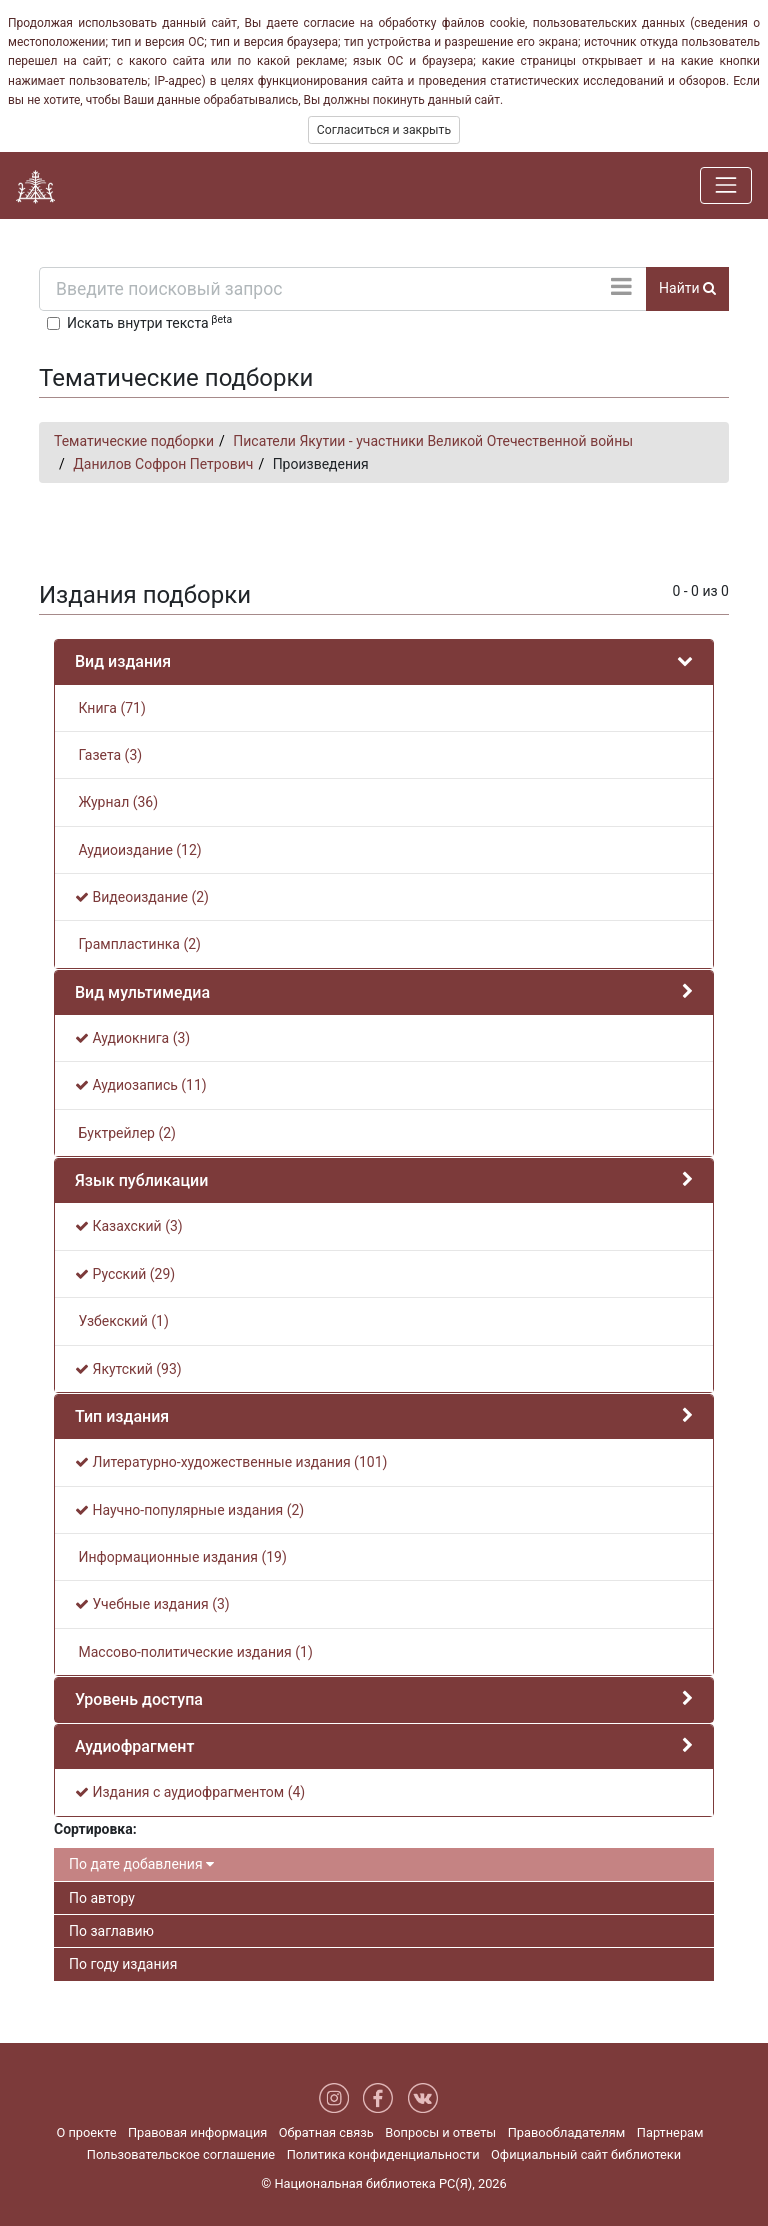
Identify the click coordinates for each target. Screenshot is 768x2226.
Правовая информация (197, 2132)
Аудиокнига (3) (132, 1038)
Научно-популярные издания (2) (189, 1510)
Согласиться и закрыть (384, 130)
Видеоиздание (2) (142, 897)
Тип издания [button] (122, 1416)
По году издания (123, 1964)
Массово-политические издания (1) (194, 1652)
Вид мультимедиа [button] (142, 992)
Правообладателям (567, 2132)
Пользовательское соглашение (181, 2154)
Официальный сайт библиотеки (586, 2154)
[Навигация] (726, 185)
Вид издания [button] (123, 661)
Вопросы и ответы (440, 2132)
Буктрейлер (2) (125, 1133)
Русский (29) (125, 1274)
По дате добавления (141, 1864)
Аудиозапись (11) (141, 1085)
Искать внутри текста (149, 322)
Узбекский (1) (122, 1321)
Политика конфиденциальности (383, 2154)
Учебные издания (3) (152, 1604)
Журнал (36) (116, 802)
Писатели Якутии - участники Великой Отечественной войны (433, 441)
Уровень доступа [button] (139, 1699)
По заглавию (111, 1931)
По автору (102, 1898)
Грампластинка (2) (138, 944)
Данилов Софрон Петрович (163, 464)
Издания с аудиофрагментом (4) (190, 1792)
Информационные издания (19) (181, 1557)
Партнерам (670, 2132)
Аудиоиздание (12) (138, 850)
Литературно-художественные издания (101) (231, 1462)
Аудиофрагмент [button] (134, 1746)
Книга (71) (110, 708)
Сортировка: (95, 1829)
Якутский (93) (128, 1369)
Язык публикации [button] (141, 1180)
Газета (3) (108, 755)
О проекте (86, 2132)
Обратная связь (326, 2132)
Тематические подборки (134, 441)
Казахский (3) (129, 1226)
